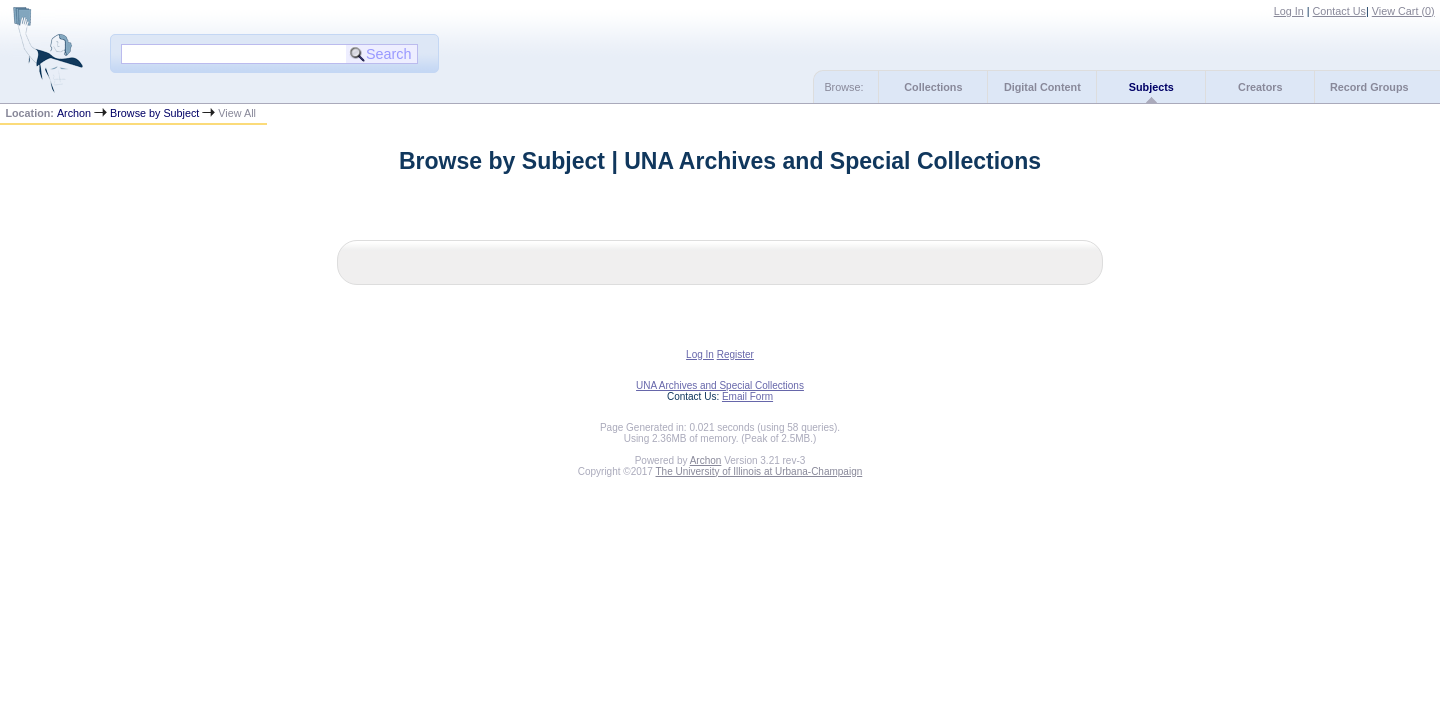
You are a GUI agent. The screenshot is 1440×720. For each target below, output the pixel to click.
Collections (933, 87)
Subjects (1151, 87)
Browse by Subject (154, 113)
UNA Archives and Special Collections (720, 385)
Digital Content (1042, 87)
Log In (1289, 11)
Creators (1260, 87)
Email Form (747, 396)
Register (735, 354)
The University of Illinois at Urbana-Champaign (759, 471)
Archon (74, 113)
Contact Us (1339, 11)
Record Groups (1369, 87)
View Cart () (1403, 11)
